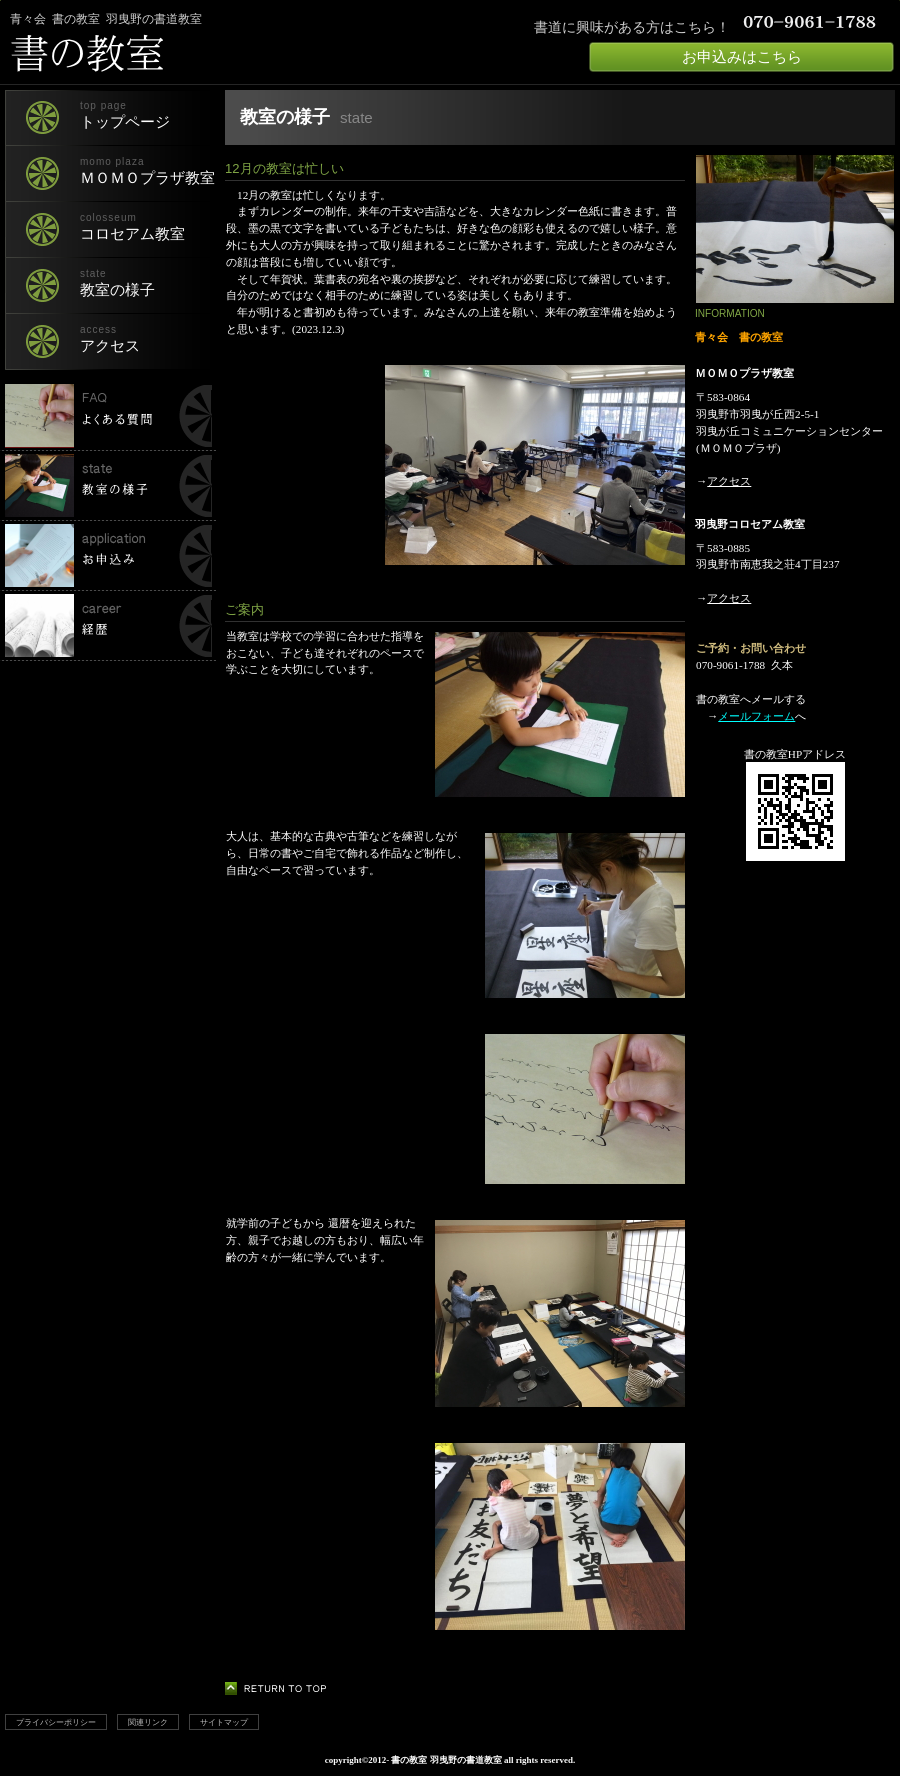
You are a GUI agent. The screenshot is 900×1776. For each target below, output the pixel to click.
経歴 (108, 626)
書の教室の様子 (108, 486)
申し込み (108, 556)
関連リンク (148, 1722)
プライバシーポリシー (56, 1722)
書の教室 (244, 53)
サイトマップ (224, 1722)
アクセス (729, 481)
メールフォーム (756, 716)
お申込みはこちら (742, 57)
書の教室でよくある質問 (108, 416)
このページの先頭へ (281, 1688)
